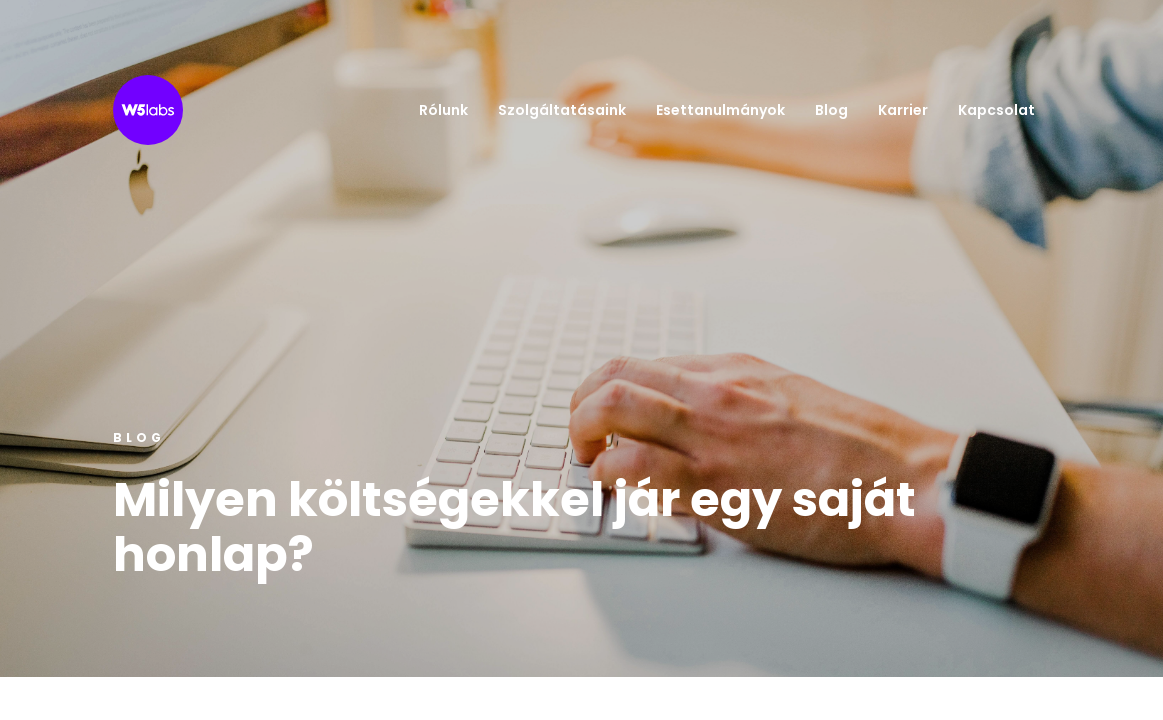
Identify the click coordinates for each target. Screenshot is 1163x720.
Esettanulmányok (720, 110)
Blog (831, 110)
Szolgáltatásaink (562, 110)
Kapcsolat (996, 110)
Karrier (903, 110)
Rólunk (443, 110)
